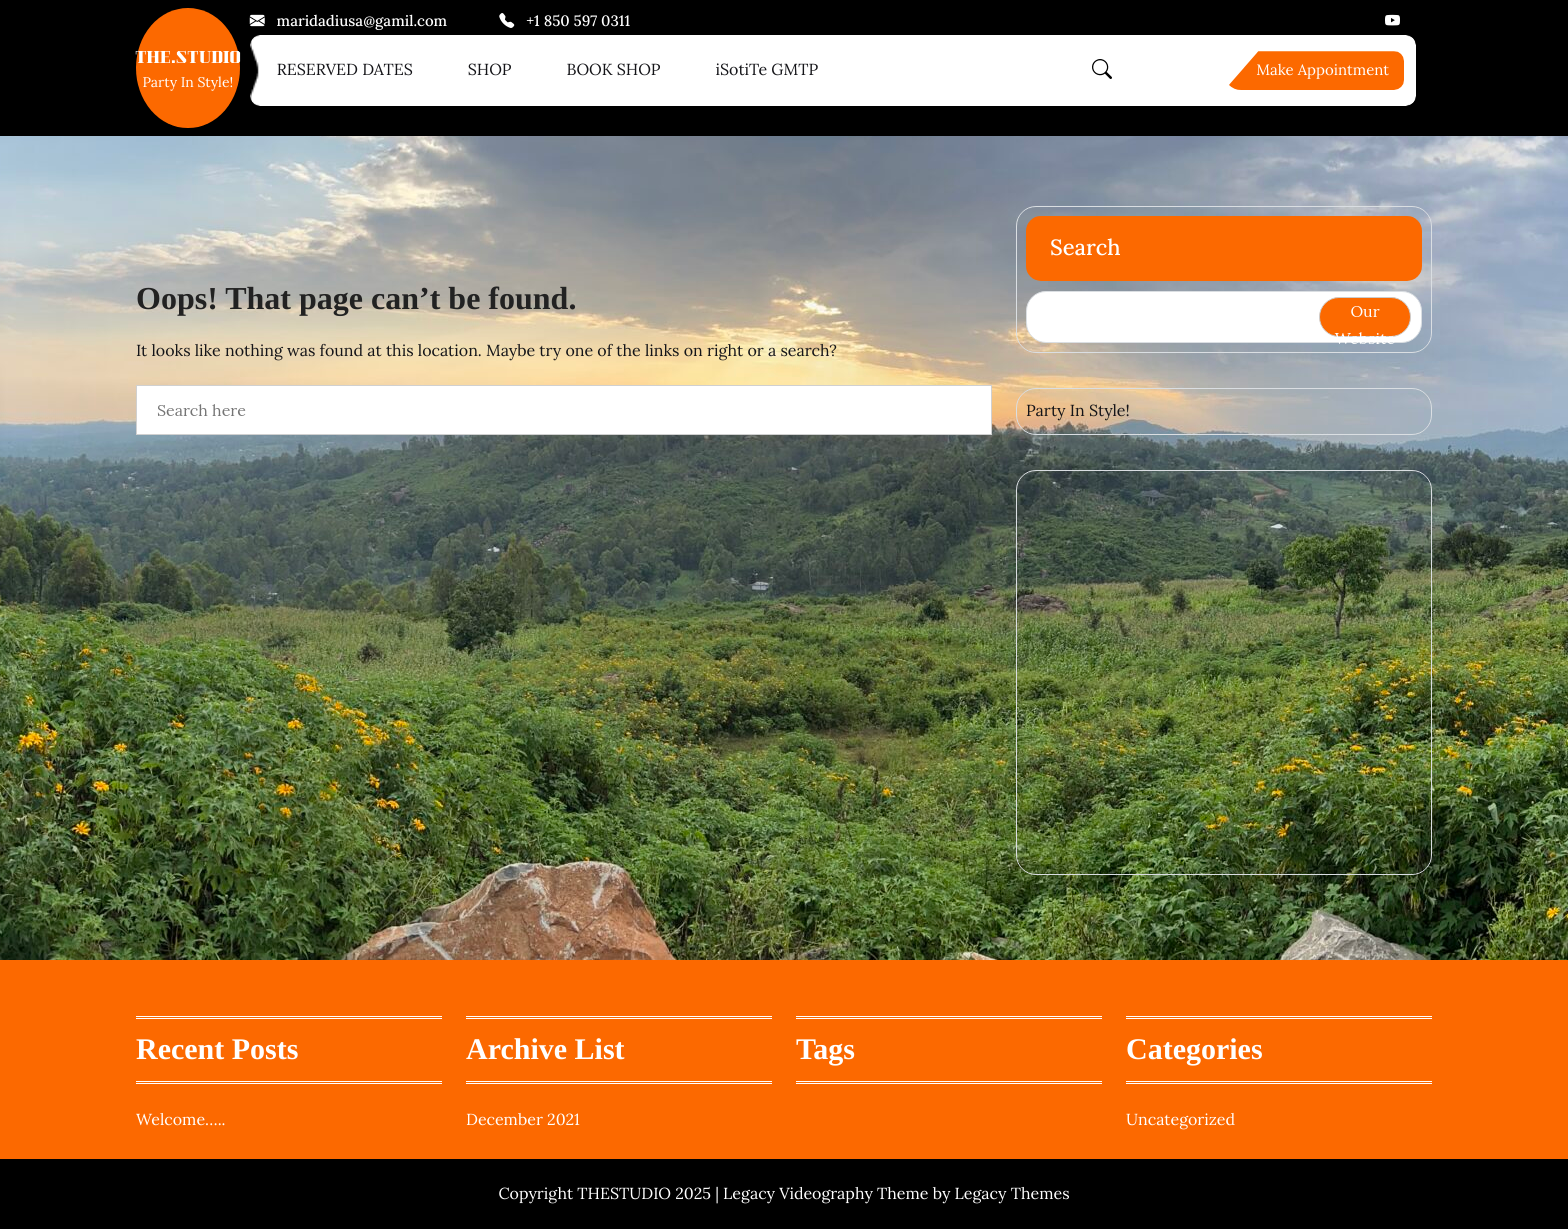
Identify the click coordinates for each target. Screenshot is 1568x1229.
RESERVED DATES (345, 70)
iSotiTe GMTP (766, 70)
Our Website (1365, 319)
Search (1085, 248)
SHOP (490, 70)
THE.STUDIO (188, 59)
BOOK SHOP (613, 70)
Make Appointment (1322, 70)
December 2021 (523, 1120)
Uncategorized (1180, 1120)
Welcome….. (181, 1120)
